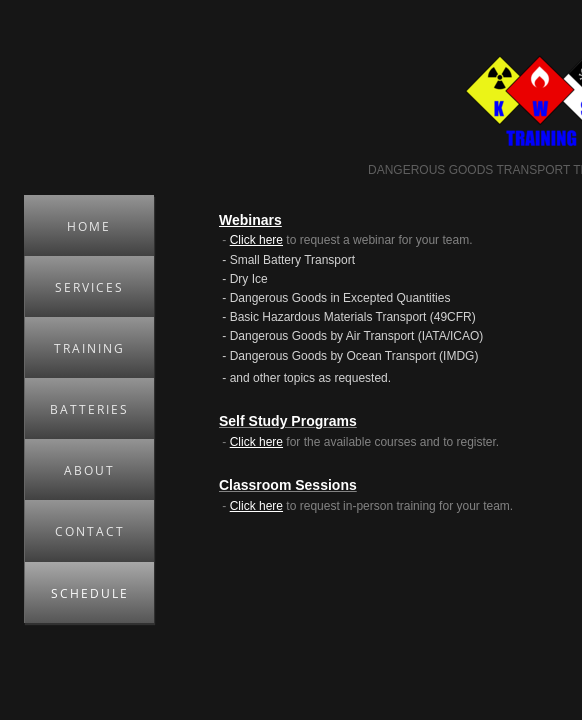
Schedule (90, 593)
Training (89, 348)
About (89, 470)
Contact (90, 531)
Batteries (89, 409)
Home (89, 226)
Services (89, 287)
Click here (256, 240)
